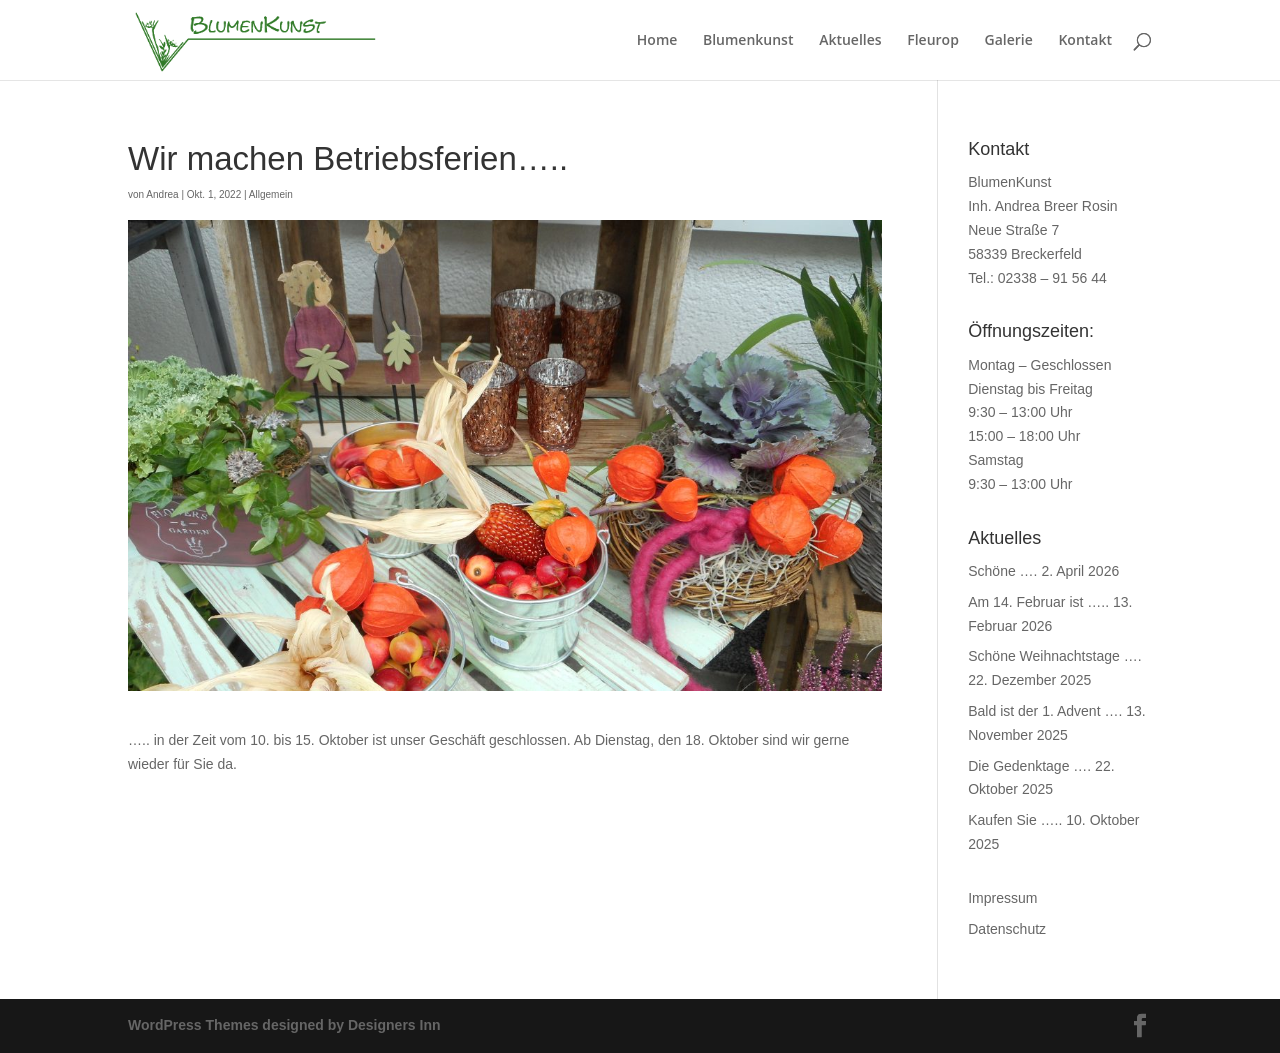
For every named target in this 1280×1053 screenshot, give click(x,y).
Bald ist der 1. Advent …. (1045, 711)
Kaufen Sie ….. (1015, 820)
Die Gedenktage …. (1029, 766)
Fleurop (933, 41)
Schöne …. (1002, 571)
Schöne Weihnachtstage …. (1054, 656)
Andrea (162, 194)
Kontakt (1085, 41)
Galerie (1009, 41)
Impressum (1002, 898)
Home (657, 41)
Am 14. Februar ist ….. (1038, 602)
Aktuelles (850, 41)
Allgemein (271, 194)
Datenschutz (1007, 929)
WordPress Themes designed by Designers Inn (284, 1025)
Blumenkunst (748, 41)
